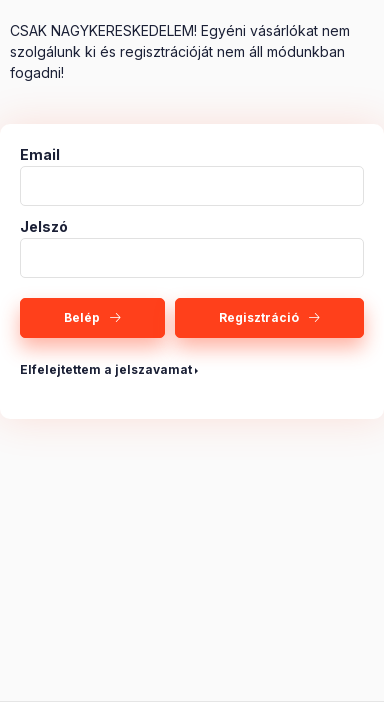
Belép (82, 317)
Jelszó (44, 227)
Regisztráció (259, 317)
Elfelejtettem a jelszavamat (106, 369)
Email (40, 155)
